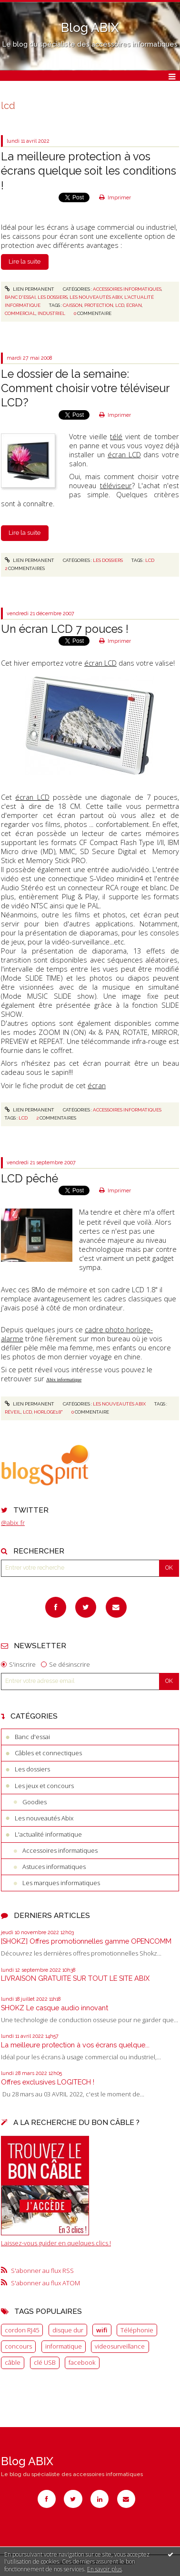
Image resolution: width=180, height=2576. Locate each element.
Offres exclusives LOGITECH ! (47, 2082)
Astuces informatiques (54, 1866)
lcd (119, 305)
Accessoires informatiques (60, 1850)
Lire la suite (24, 261)
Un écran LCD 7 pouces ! (65, 628)
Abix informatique (63, 1379)
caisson (72, 305)
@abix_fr (13, 1522)
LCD (149, 560)
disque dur (67, 2330)
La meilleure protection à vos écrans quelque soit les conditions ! (88, 171)
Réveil (13, 1412)
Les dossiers (32, 1769)
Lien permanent (29, 289)
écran (134, 305)
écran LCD (124, 454)
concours (18, 2346)
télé (116, 436)
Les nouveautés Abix (44, 1818)
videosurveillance (120, 2346)
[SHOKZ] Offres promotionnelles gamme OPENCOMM (86, 1941)
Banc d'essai (32, 1736)
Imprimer (115, 197)
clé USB (45, 2362)
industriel (51, 313)
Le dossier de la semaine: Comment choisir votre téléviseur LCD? (85, 388)
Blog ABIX (90, 27)
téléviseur (116, 485)
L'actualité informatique (48, 1834)
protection (98, 305)
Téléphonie (136, 2330)
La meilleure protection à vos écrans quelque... (75, 2045)
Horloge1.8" (48, 1412)
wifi (101, 2330)
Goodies (34, 1802)
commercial (20, 313)
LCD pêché (29, 1178)
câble (12, 2362)
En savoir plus (104, 2569)
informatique (63, 2346)
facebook (82, 2362)
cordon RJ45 (22, 2330)
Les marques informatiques (61, 1882)
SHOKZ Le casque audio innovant (54, 2008)
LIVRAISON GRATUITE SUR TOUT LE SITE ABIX (75, 1978)
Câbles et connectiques (48, 1753)
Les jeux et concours (44, 1785)
